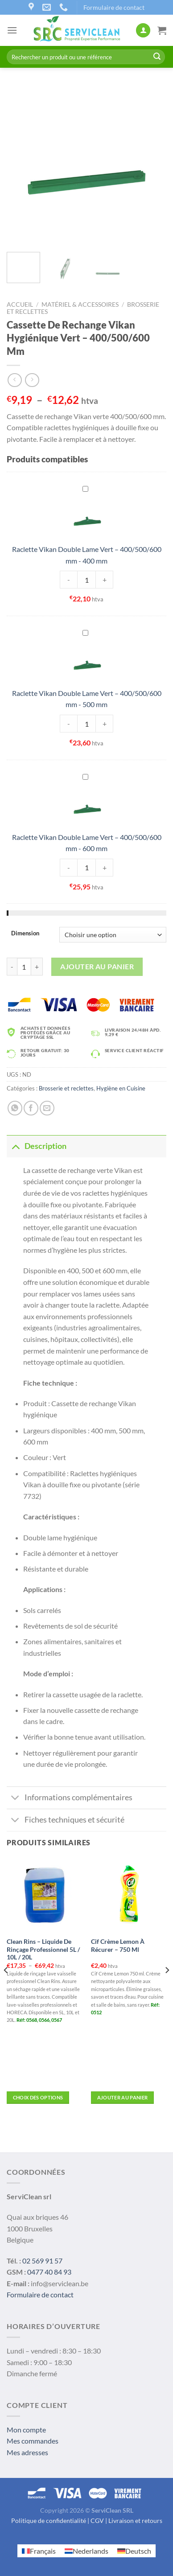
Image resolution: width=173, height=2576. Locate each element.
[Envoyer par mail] (47, 1108)
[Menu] (12, 30)
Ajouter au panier (97, 966)
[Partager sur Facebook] (31, 1108)
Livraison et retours (135, 2520)
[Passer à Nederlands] (86, 2550)
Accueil (20, 304)
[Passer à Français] (38, 2550)
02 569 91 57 (42, 2260)
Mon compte (26, 2429)
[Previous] (6, 1988)
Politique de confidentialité (48, 2520)
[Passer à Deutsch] (134, 2550)
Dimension (25, 933)
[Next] (166, 1988)
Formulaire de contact (113, 7)
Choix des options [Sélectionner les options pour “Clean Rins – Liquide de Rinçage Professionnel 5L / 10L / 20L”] (38, 2097)
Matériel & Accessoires (80, 304)
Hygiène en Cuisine (120, 1088)
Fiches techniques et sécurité (65, 1821)
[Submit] (157, 57)
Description (36, 1146)
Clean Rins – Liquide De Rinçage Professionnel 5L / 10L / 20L (43, 1949)
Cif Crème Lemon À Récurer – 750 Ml (117, 1945)
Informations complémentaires (69, 1798)
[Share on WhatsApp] (15, 1108)
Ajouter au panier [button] (122, 2097)
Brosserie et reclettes (66, 1088)
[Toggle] (15, 1146)
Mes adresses (27, 2452)
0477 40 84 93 (49, 2271)
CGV (97, 2520)
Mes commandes (32, 2440)
